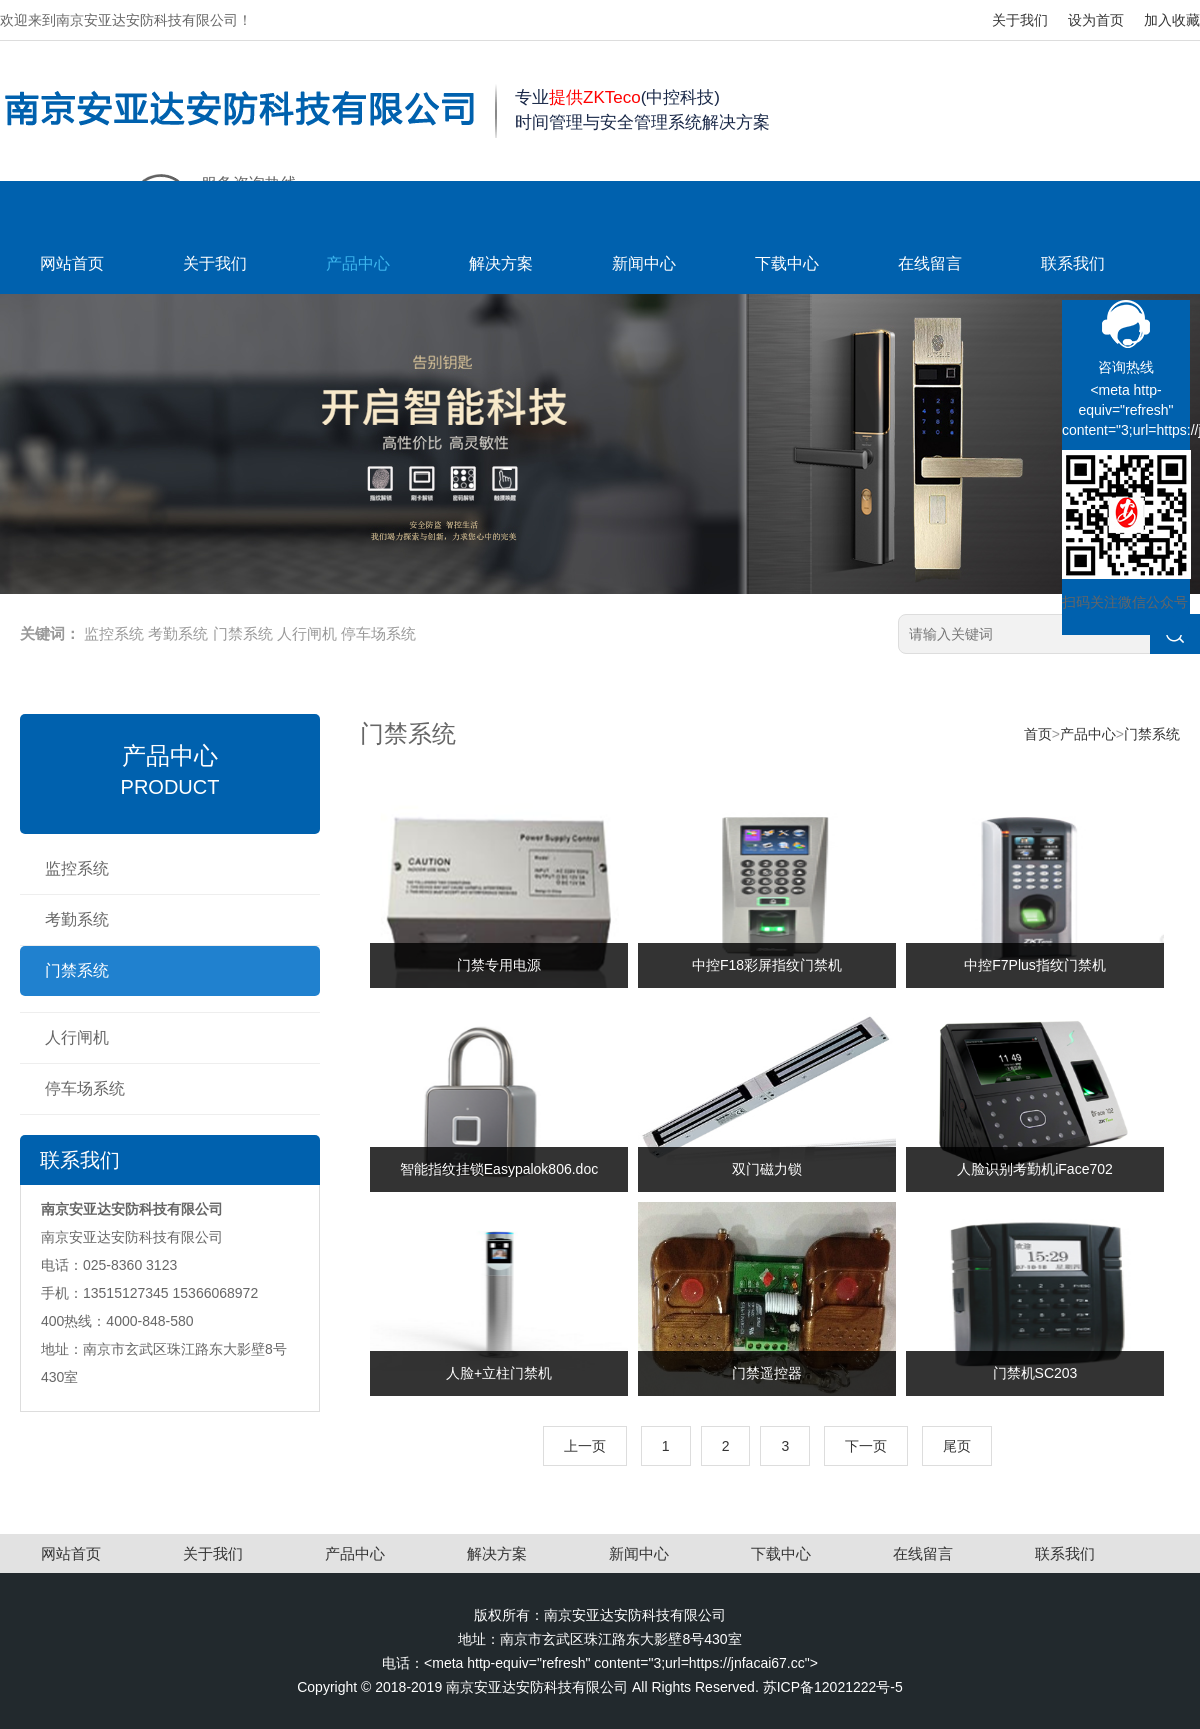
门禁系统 (243, 633)
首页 (1038, 734)
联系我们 (1073, 263)
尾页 (957, 1446)
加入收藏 (1172, 20)
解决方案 (501, 263)
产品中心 (358, 263)
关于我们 (1020, 20)
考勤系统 (178, 633)
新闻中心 (644, 263)
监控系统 (114, 633)
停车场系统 (378, 633)
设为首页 (1096, 20)
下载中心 (787, 263)
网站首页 (72, 263)
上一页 (585, 1446)
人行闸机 (307, 633)
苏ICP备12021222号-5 (833, 1687)
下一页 (866, 1446)
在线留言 (930, 263)
